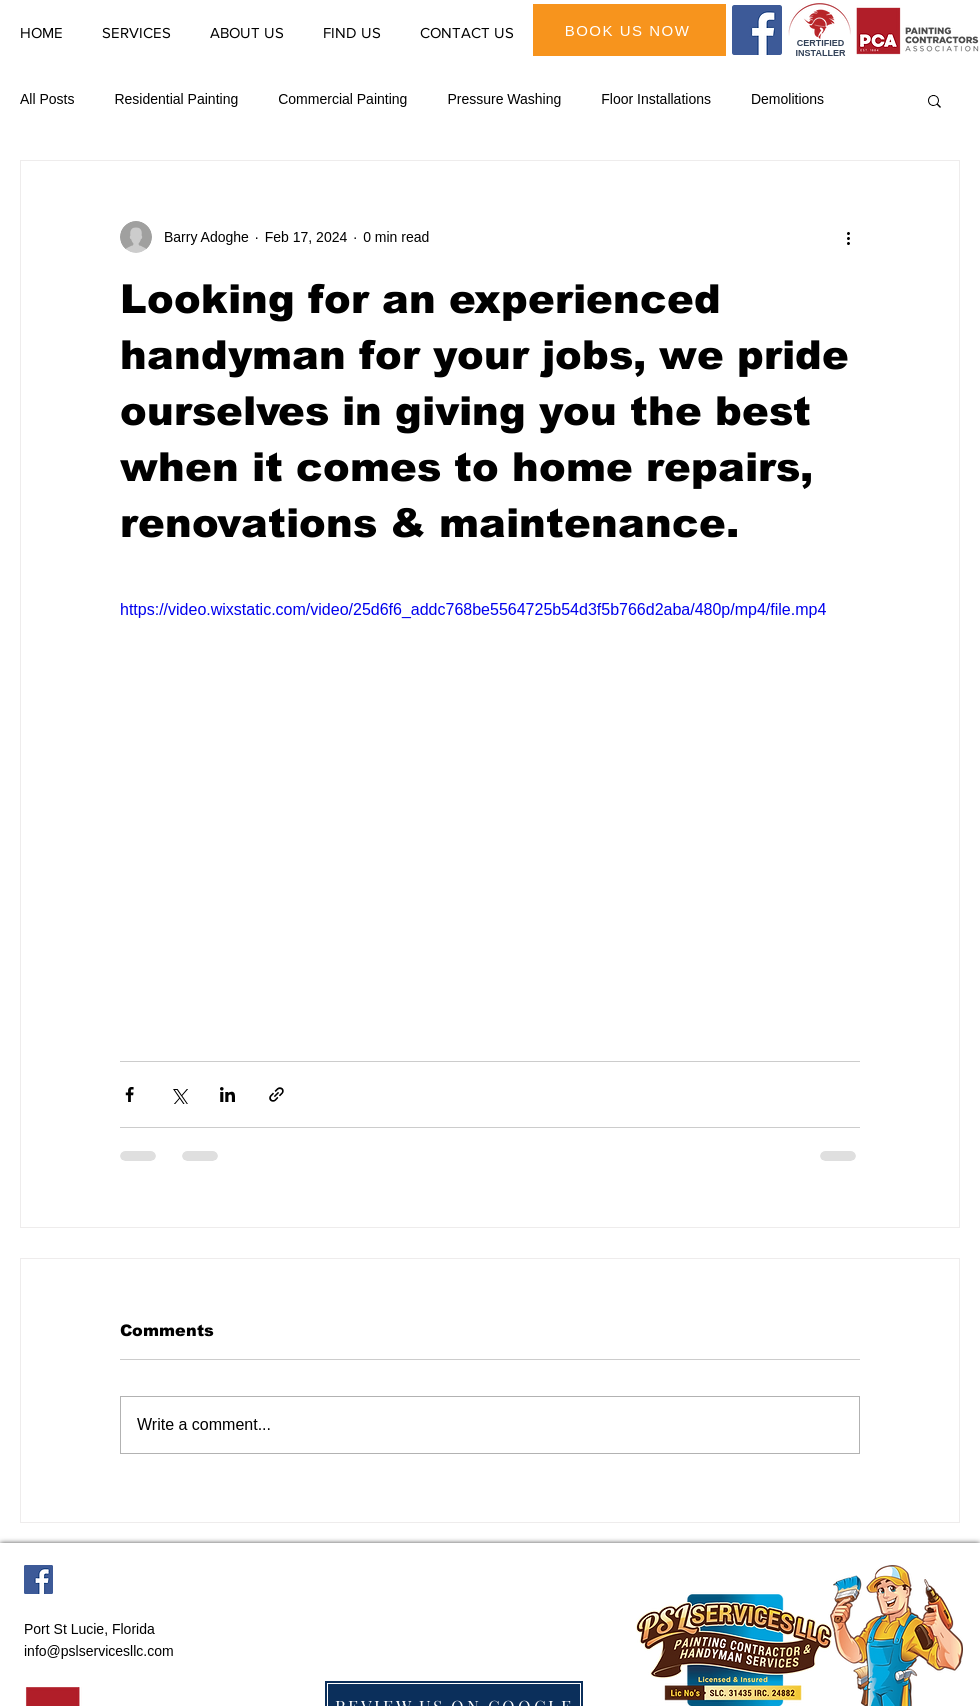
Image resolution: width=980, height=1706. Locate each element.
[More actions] (848, 237)
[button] (934, 100)
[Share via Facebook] (129, 1094)
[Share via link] (276, 1094)
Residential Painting (176, 99)
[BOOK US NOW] (629, 30)
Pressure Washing (504, 99)
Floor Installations (656, 99)
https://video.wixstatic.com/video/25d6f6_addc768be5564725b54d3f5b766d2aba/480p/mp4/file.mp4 (473, 609)
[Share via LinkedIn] (227, 1094)
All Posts (47, 99)
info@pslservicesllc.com (99, 1651)
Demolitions (787, 99)
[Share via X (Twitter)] (178, 1094)
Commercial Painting (342, 99)
